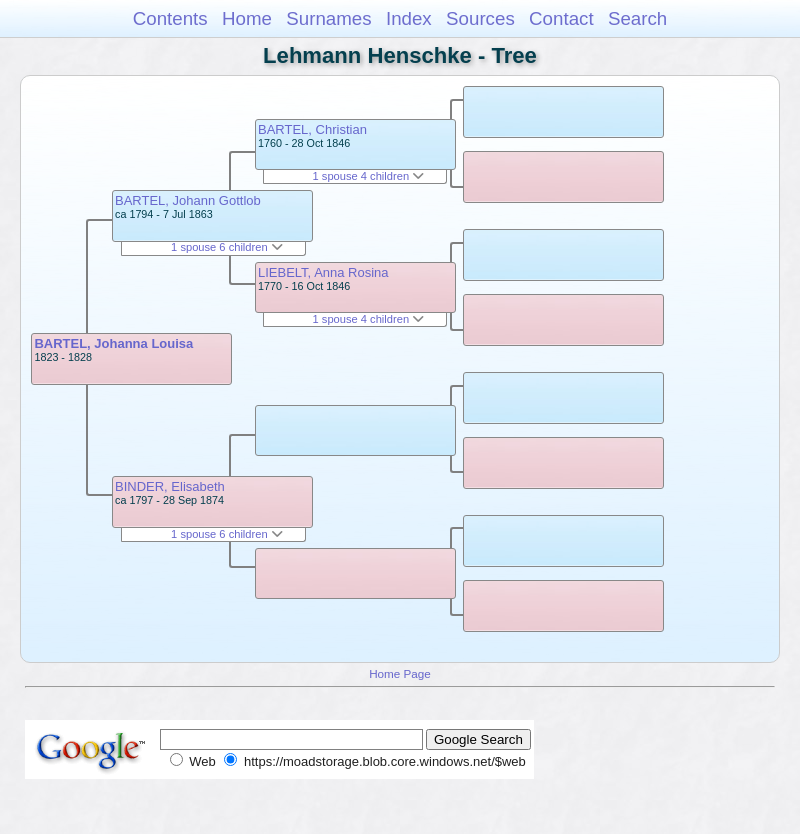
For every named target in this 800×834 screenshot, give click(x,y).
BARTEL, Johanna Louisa (113, 343)
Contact (561, 18)
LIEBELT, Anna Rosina (323, 272)
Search (637, 18)
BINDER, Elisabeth (170, 486)
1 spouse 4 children (369, 176)
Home (247, 18)
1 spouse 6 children (227, 247)
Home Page (400, 673)
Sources (480, 18)
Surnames (328, 18)
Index (409, 18)
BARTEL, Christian (312, 129)
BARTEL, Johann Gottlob (188, 200)
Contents (170, 18)
